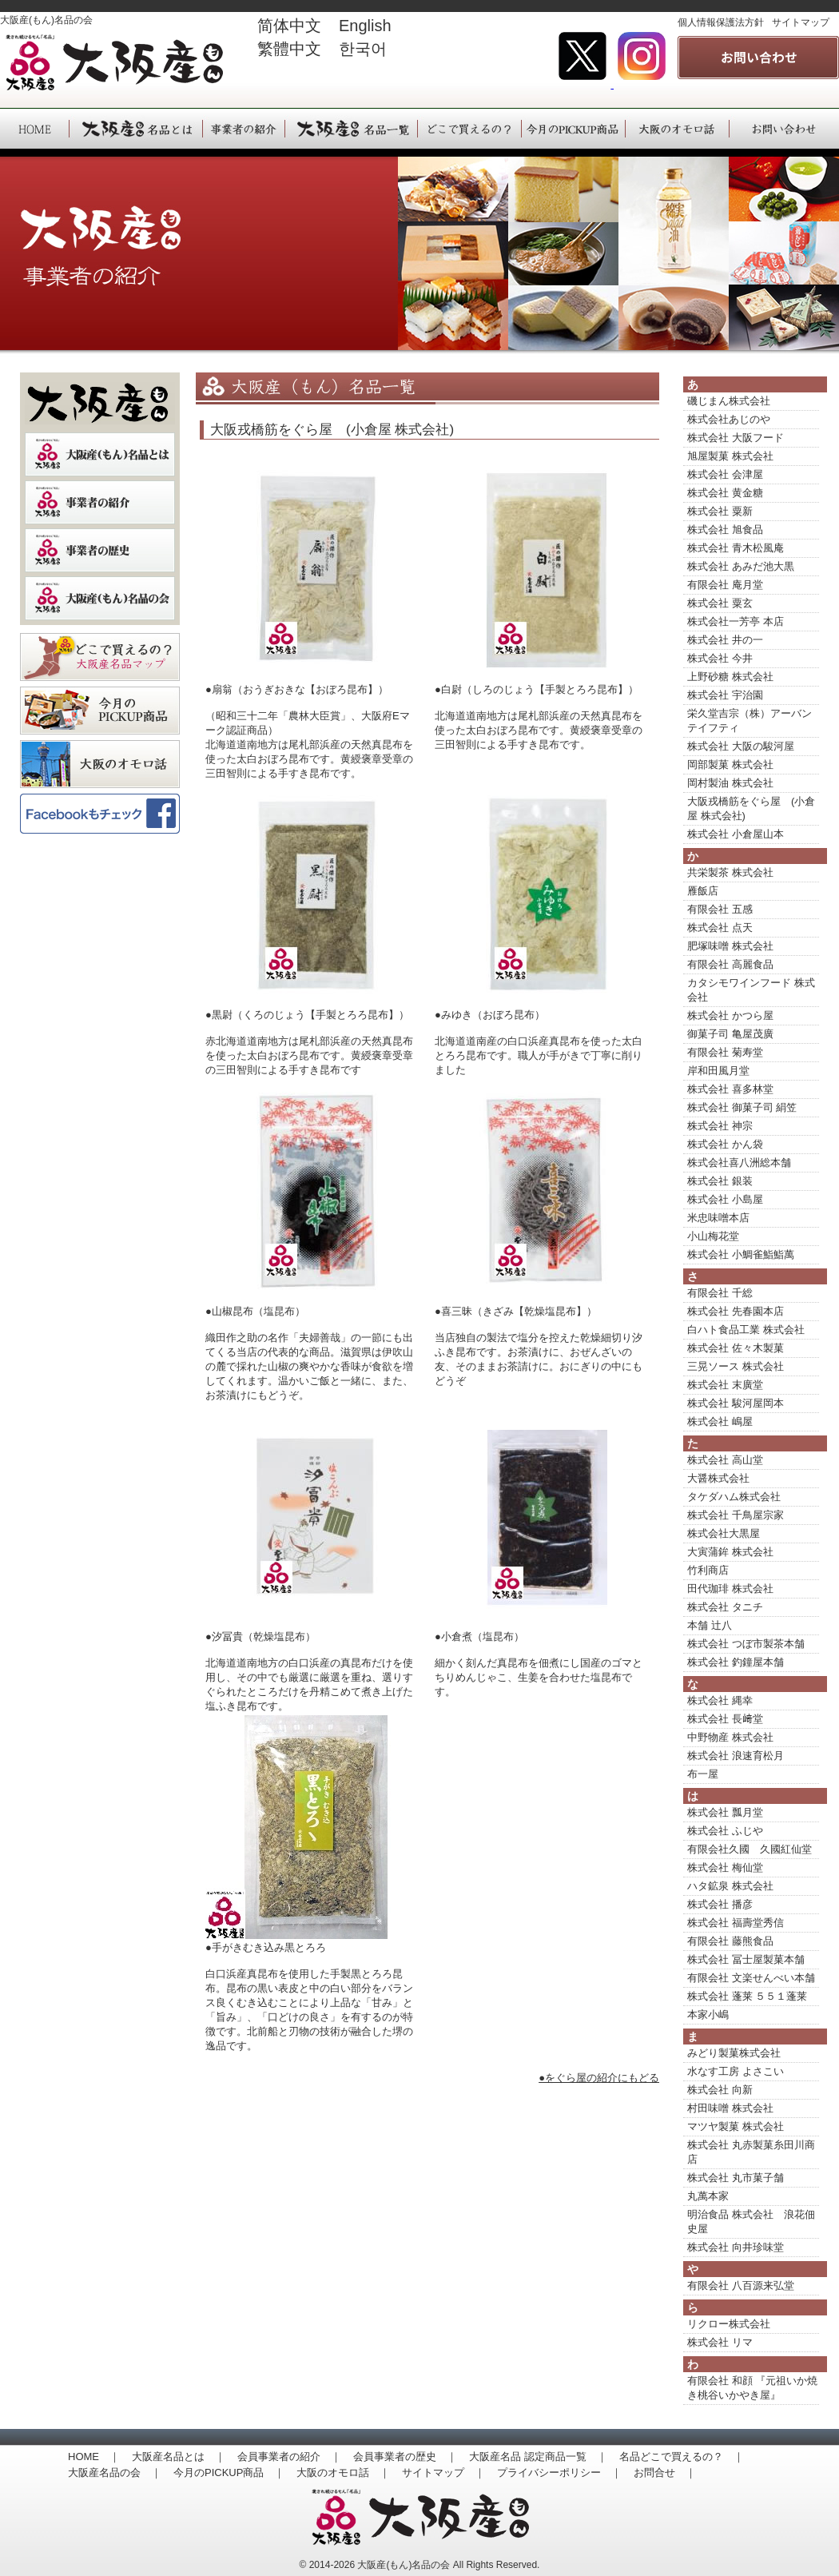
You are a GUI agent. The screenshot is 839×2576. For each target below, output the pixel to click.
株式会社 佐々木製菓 (735, 1348)
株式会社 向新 (720, 2090)
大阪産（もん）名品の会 (100, 598)
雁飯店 (702, 891)
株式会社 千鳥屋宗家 (735, 1515)
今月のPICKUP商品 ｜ (228, 2472)
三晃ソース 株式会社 (735, 1366)
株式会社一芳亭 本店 (735, 621)
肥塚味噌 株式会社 (730, 946)
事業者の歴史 (100, 550)
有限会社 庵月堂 (725, 585)
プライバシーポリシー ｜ (559, 2472)
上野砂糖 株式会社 (730, 677)
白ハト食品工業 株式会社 (746, 1330)
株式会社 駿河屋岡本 (735, 1403)
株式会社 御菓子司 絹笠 (742, 1107)
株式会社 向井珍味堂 (735, 2247)
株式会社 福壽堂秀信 (735, 1923)
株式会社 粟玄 (720, 603)
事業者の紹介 (100, 502)
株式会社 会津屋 (725, 474)
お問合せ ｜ (665, 2472)
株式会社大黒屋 (723, 1533)
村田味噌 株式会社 (730, 2108)
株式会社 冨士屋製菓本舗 (746, 1959)
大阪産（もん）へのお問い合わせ (784, 129)
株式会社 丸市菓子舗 (735, 2178)
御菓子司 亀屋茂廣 (730, 1034)
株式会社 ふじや (725, 1831)
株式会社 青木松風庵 (735, 548)
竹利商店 (708, 1570)
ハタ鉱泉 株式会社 (730, 1886)
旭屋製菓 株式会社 (730, 456)
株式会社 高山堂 (725, 1460)
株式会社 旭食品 (725, 530)
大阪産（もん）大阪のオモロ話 (677, 129)
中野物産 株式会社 (730, 1737)
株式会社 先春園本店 (735, 1311)
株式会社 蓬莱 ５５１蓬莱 (747, 1996)
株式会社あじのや (728, 419)
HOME (34, 129)
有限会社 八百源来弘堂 (740, 2285)
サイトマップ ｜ (443, 2472)
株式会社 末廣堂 (725, 1385)
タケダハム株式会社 (734, 1497)
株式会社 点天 (720, 928)
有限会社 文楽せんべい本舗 (751, 1978)
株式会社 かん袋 (725, 1144)
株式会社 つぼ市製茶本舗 (746, 1644)
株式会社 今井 (720, 658)
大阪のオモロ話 (100, 764)
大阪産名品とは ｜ (178, 2457)
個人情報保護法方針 (721, 22)
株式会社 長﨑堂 (725, 1719)
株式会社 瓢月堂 (725, 1812)
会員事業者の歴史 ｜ (405, 2457)
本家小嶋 (708, 2015)
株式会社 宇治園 (725, 695)
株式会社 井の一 (725, 640)
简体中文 (289, 25)
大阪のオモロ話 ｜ (343, 2472)
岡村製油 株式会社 (730, 783)
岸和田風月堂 (718, 1071)
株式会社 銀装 (720, 1181)
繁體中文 (289, 49)
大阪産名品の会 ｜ (114, 2472)
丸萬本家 (708, 2196)
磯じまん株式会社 (728, 401)
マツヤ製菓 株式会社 (735, 2126)
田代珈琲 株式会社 (730, 1589)
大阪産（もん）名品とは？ (100, 454)
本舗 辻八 (709, 1625)
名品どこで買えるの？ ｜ (681, 2457)
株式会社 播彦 (720, 1904)
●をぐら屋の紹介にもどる (599, 2078)
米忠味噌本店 (718, 1218)
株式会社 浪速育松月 (735, 1756)
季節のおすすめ (100, 711)
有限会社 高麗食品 (730, 964)
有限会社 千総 (720, 1293)
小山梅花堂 (713, 1236)
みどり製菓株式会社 (734, 2053)
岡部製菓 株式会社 (730, 764)
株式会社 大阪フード (735, 438)
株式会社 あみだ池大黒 (740, 566)
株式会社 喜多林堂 (730, 1089)
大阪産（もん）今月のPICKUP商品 (573, 129)
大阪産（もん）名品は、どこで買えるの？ (469, 129)
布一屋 (702, 1774)
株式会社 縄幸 (720, 1700)
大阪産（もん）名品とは (135, 129)
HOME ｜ (94, 2457)
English (373, 25)
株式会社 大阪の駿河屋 (740, 746)
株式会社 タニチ (725, 1607)
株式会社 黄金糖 (725, 493)
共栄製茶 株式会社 (730, 872)
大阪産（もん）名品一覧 (350, 129)
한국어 (363, 49)
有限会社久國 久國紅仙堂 (749, 1849)
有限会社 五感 (720, 909)
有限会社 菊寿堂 (725, 1052)
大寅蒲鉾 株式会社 (730, 1552)
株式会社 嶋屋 (720, 1421)
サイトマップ (800, 22)
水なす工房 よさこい (735, 2071)
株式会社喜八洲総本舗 (739, 1163)
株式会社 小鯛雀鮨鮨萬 (740, 1254)
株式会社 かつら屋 (730, 1015)
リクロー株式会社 (728, 2324)
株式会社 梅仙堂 (725, 1867)
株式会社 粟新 (720, 511)
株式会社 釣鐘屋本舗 (735, 1662)
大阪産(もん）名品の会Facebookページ (100, 818)
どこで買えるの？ (100, 657)
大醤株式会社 (718, 1478)
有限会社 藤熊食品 (730, 1941)
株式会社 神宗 (720, 1126)
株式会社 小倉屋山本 (735, 834)
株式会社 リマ (720, 2342)
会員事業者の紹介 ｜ (289, 2457)
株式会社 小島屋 (725, 1199)
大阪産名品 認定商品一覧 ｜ (538, 2457)
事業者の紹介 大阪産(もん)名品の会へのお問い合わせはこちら (758, 57)
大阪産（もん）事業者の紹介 (243, 129)
